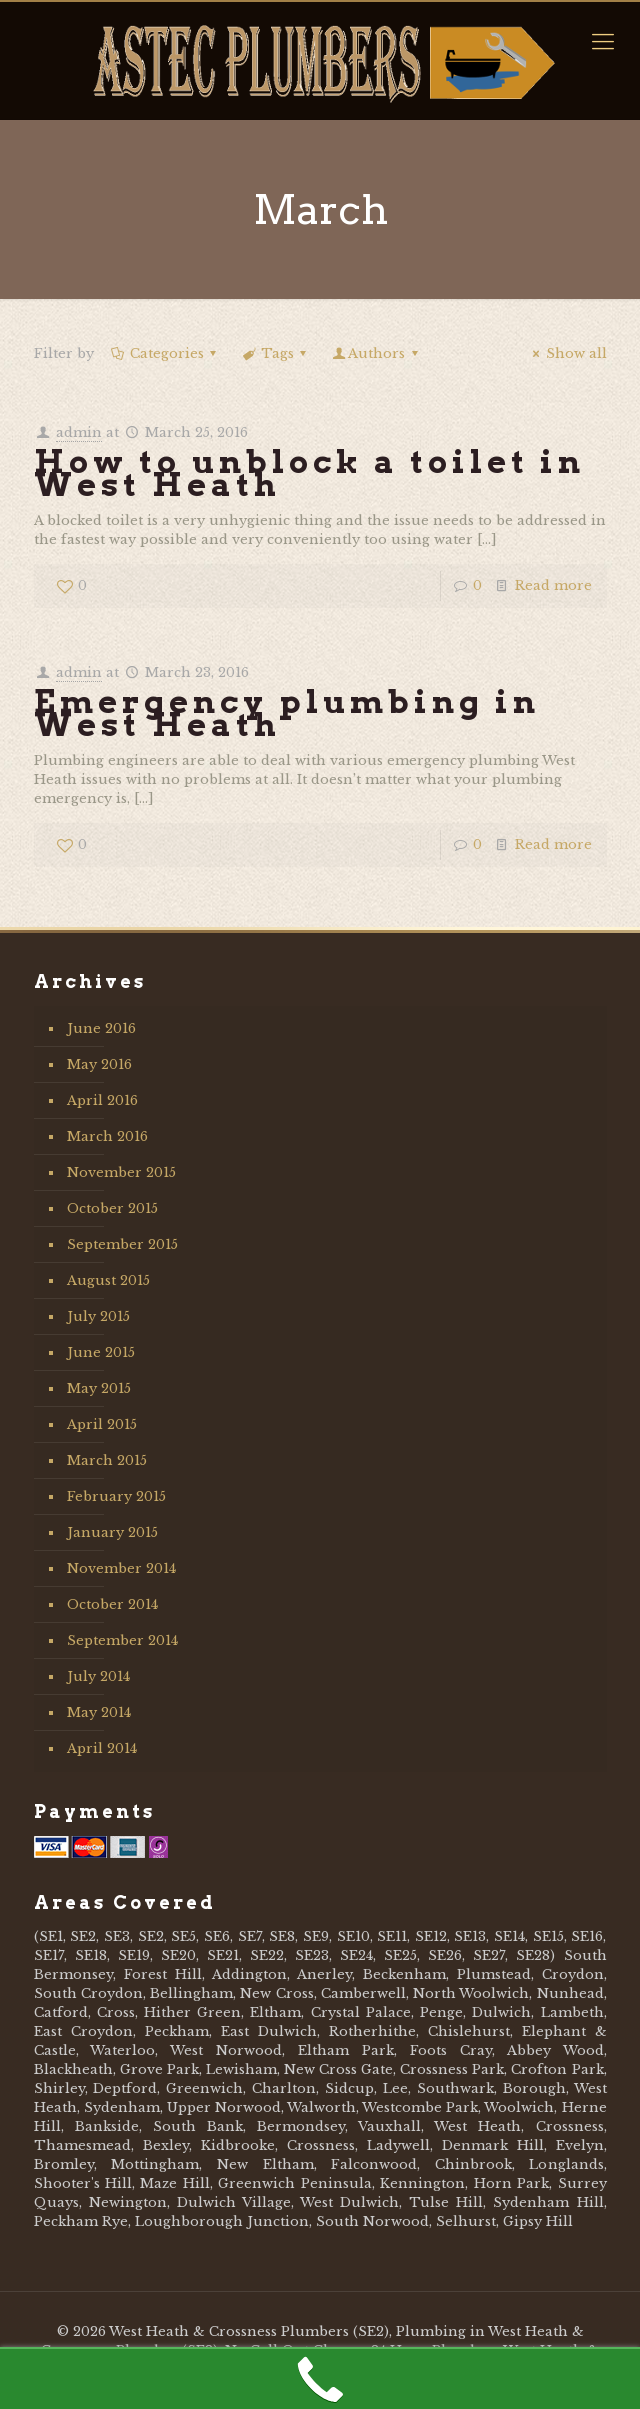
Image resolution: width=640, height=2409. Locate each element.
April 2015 (102, 1424)
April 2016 (102, 1100)
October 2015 (112, 1208)
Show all (566, 353)
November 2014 (121, 1568)
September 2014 (122, 1640)
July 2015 (98, 1316)
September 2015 (122, 1244)
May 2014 (99, 1712)
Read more (553, 585)
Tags (276, 353)
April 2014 (102, 1748)
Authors (376, 353)
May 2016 (99, 1064)
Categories (165, 353)
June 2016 (101, 1028)
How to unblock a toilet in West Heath (309, 473)
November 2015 (121, 1172)
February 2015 (116, 1496)
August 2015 (108, 1280)
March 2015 (107, 1460)
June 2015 (101, 1352)
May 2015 (99, 1388)
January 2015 (112, 1532)
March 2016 (107, 1136)
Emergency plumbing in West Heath (287, 713)
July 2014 (98, 1676)
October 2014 (112, 1604)
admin (79, 432)
